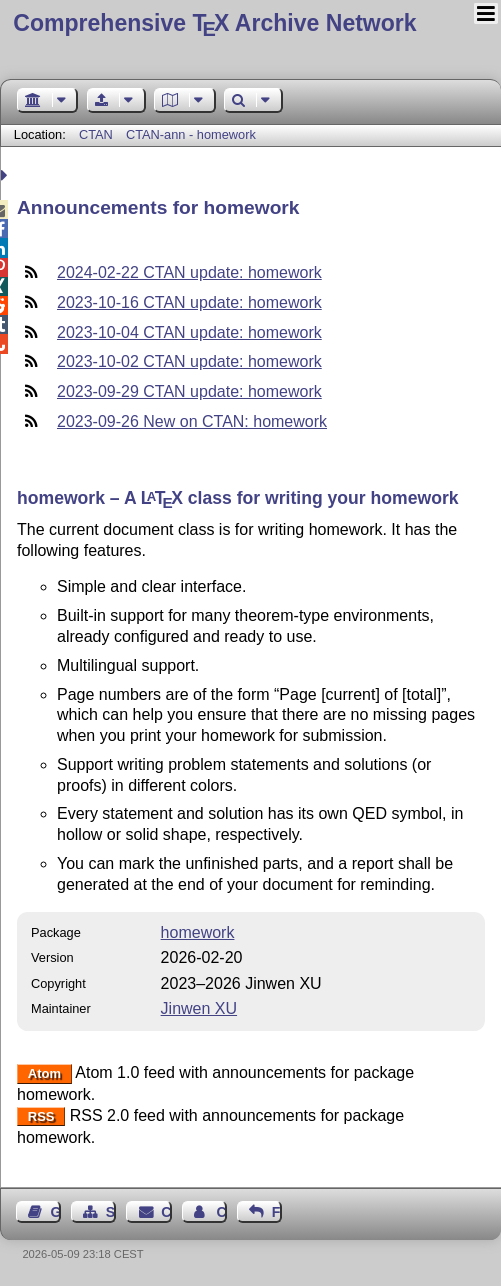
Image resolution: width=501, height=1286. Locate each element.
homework (198, 932)
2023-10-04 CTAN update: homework (189, 332)
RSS (41, 1116)
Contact (166, 1212)
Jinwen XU (199, 1008)
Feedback (277, 1212)
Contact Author (221, 1212)
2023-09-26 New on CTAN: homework (192, 421)
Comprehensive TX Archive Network (214, 23)
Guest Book (56, 1212)
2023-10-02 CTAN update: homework (189, 361)
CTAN (96, 134)
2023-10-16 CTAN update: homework (189, 302)
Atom (44, 1073)
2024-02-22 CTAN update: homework (189, 272)
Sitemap (111, 1212)
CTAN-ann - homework (191, 134)
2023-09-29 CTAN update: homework (189, 391)
